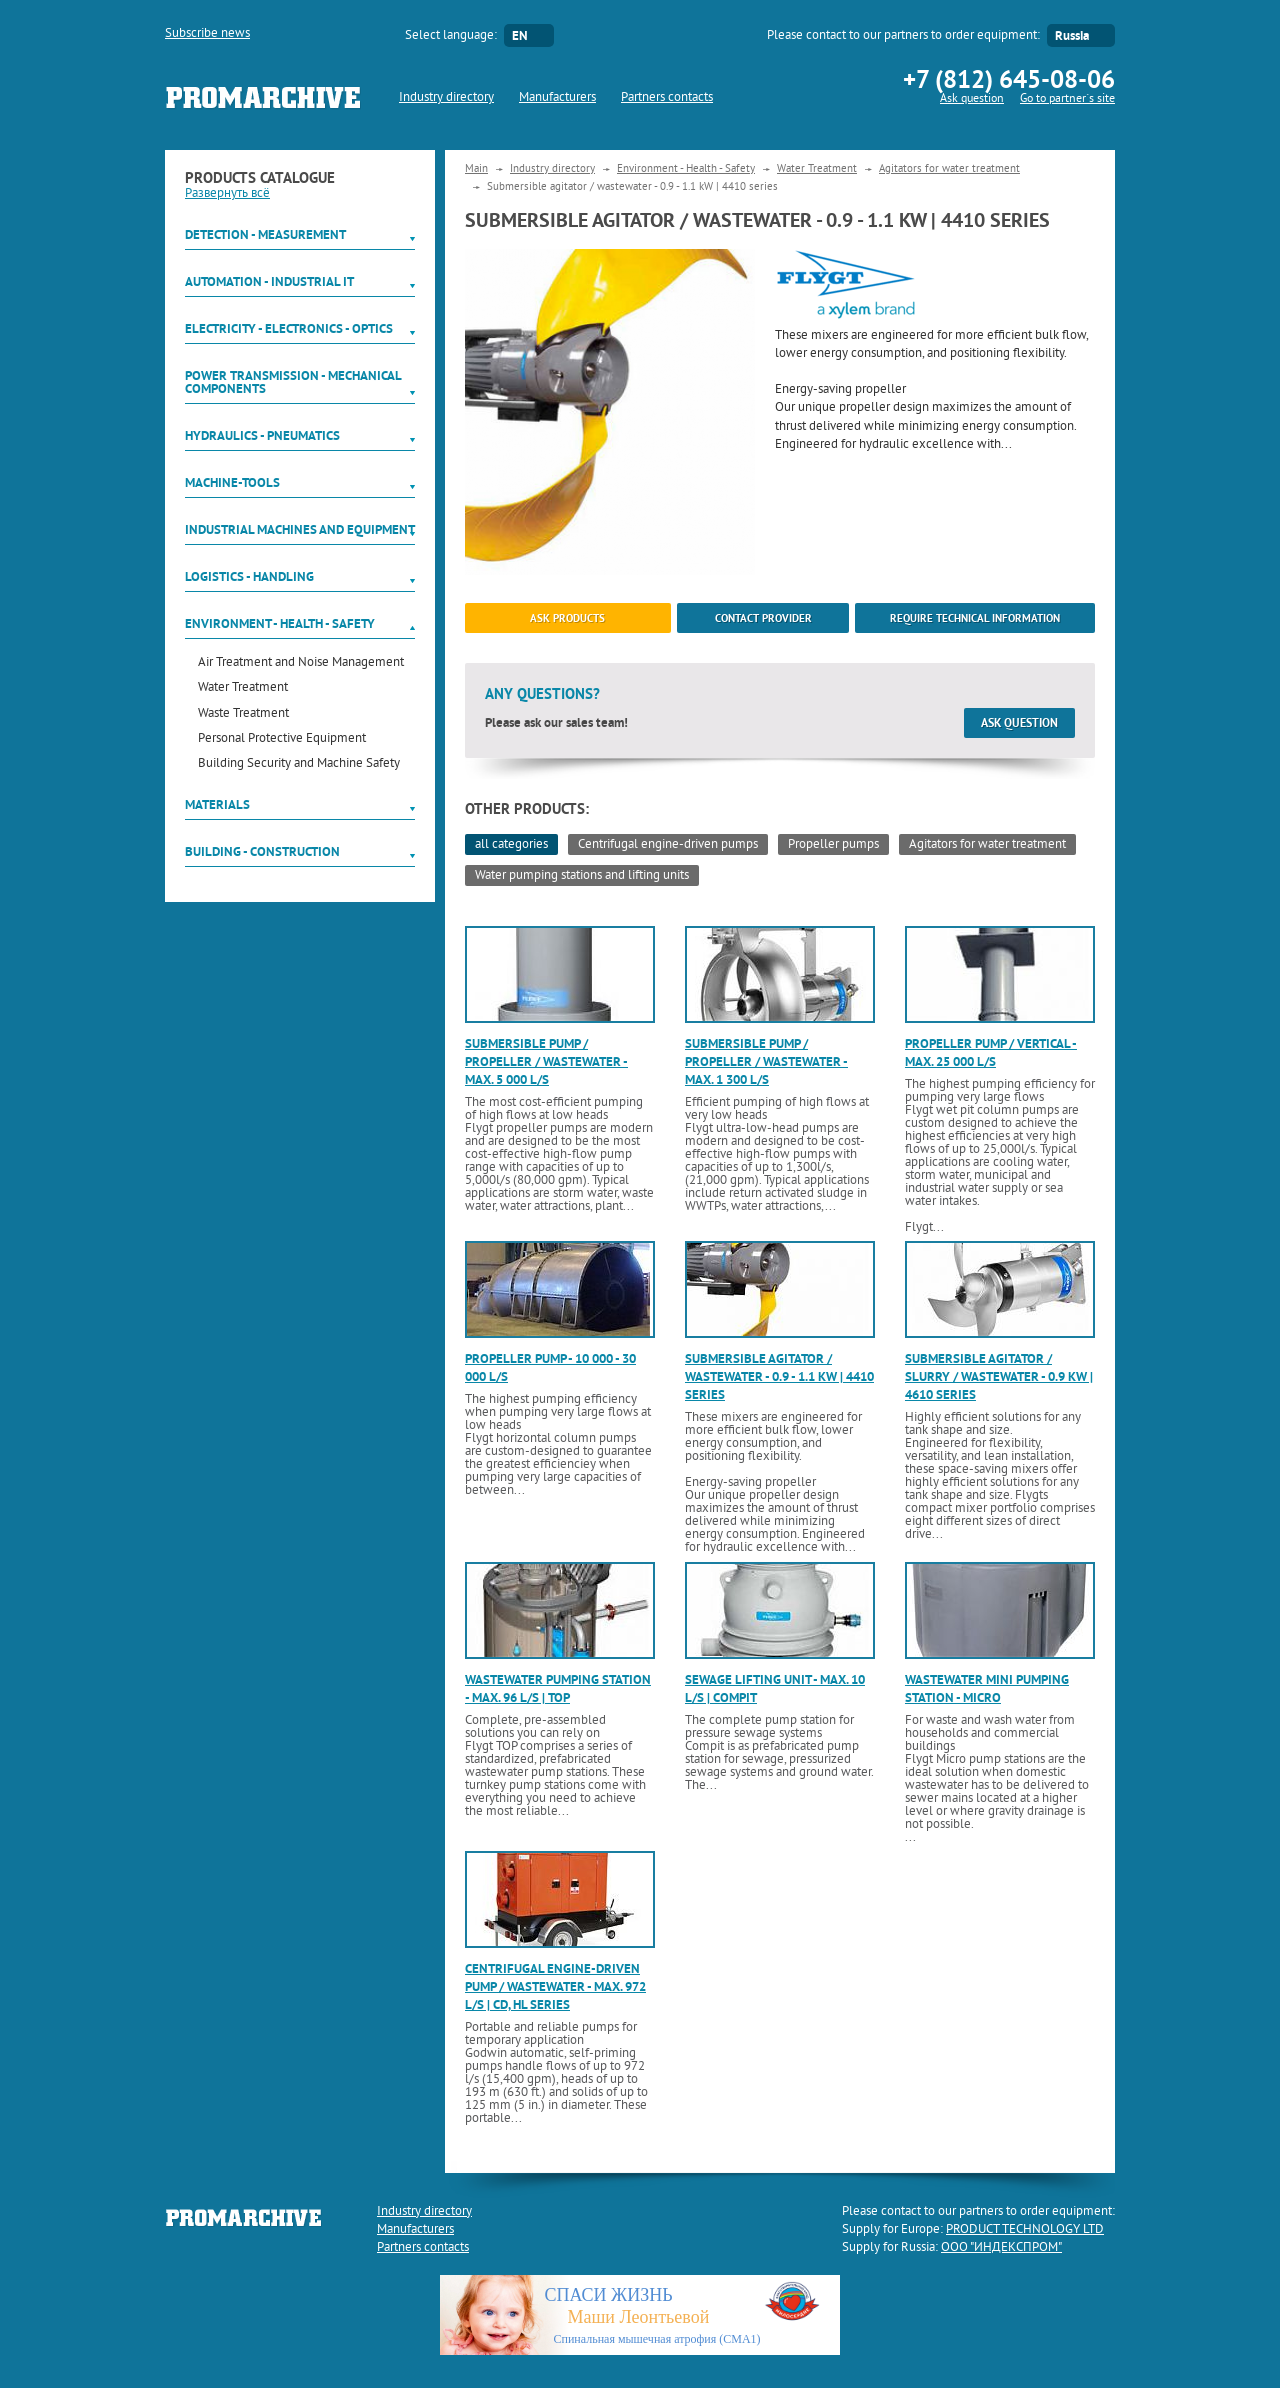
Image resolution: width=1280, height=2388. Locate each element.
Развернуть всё (227, 194)
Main (476, 169)
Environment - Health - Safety (280, 623)
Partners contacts (667, 98)
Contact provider (763, 618)
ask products (567, 618)
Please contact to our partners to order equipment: (903, 36)
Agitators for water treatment (949, 169)
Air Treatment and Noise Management (301, 663)
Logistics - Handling (249, 576)
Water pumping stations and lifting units (582, 876)
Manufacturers (557, 98)
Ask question (972, 99)
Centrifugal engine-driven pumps (668, 845)
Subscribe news (207, 34)
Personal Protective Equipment (282, 739)
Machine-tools (232, 482)
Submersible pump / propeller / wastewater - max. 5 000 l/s (546, 1061)
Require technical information (975, 618)
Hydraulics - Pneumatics (262, 435)
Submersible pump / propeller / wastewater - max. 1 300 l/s (766, 1061)
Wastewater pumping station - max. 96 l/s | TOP (558, 1688)
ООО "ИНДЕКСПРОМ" (1001, 2248)
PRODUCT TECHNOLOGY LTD (1025, 2230)
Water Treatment (243, 688)
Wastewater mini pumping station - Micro (987, 1688)
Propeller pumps (833, 845)
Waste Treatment (243, 714)
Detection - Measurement (265, 234)
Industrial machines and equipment (300, 529)
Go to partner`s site (1067, 99)
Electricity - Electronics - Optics (289, 328)
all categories (511, 845)
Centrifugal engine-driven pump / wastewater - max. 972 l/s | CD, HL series (555, 1986)
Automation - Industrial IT (269, 281)
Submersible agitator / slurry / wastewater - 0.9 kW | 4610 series (999, 1376)
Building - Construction (262, 851)
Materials (217, 804)
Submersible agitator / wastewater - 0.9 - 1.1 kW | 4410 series (779, 1376)
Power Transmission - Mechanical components (293, 382)
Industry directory (446, 98)
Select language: (451, 36)
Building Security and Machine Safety (299, 764)
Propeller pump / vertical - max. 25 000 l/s (991, 1052)
